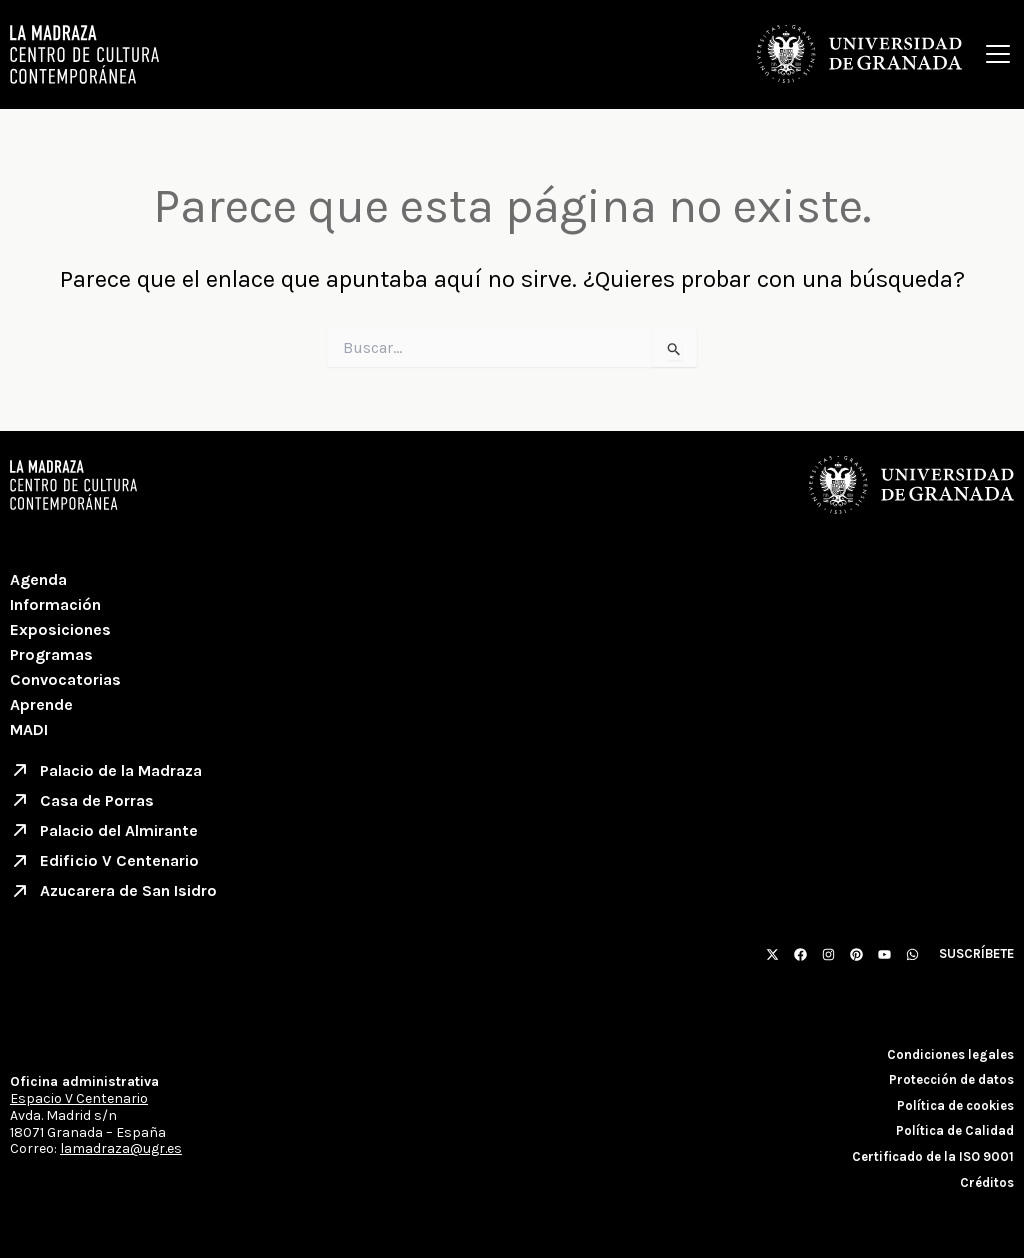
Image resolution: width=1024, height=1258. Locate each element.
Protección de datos (951, 1079)
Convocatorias (65, 679)
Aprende (41, 704)
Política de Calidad (955, 1130)
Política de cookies (955, 1105)
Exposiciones (60, 629)
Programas (51, 654)
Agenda (38, 579)
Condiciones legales (950, 1054)
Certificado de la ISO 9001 (933, 1156)
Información (55, 604)
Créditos (987, 1182)
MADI (29, 729)
